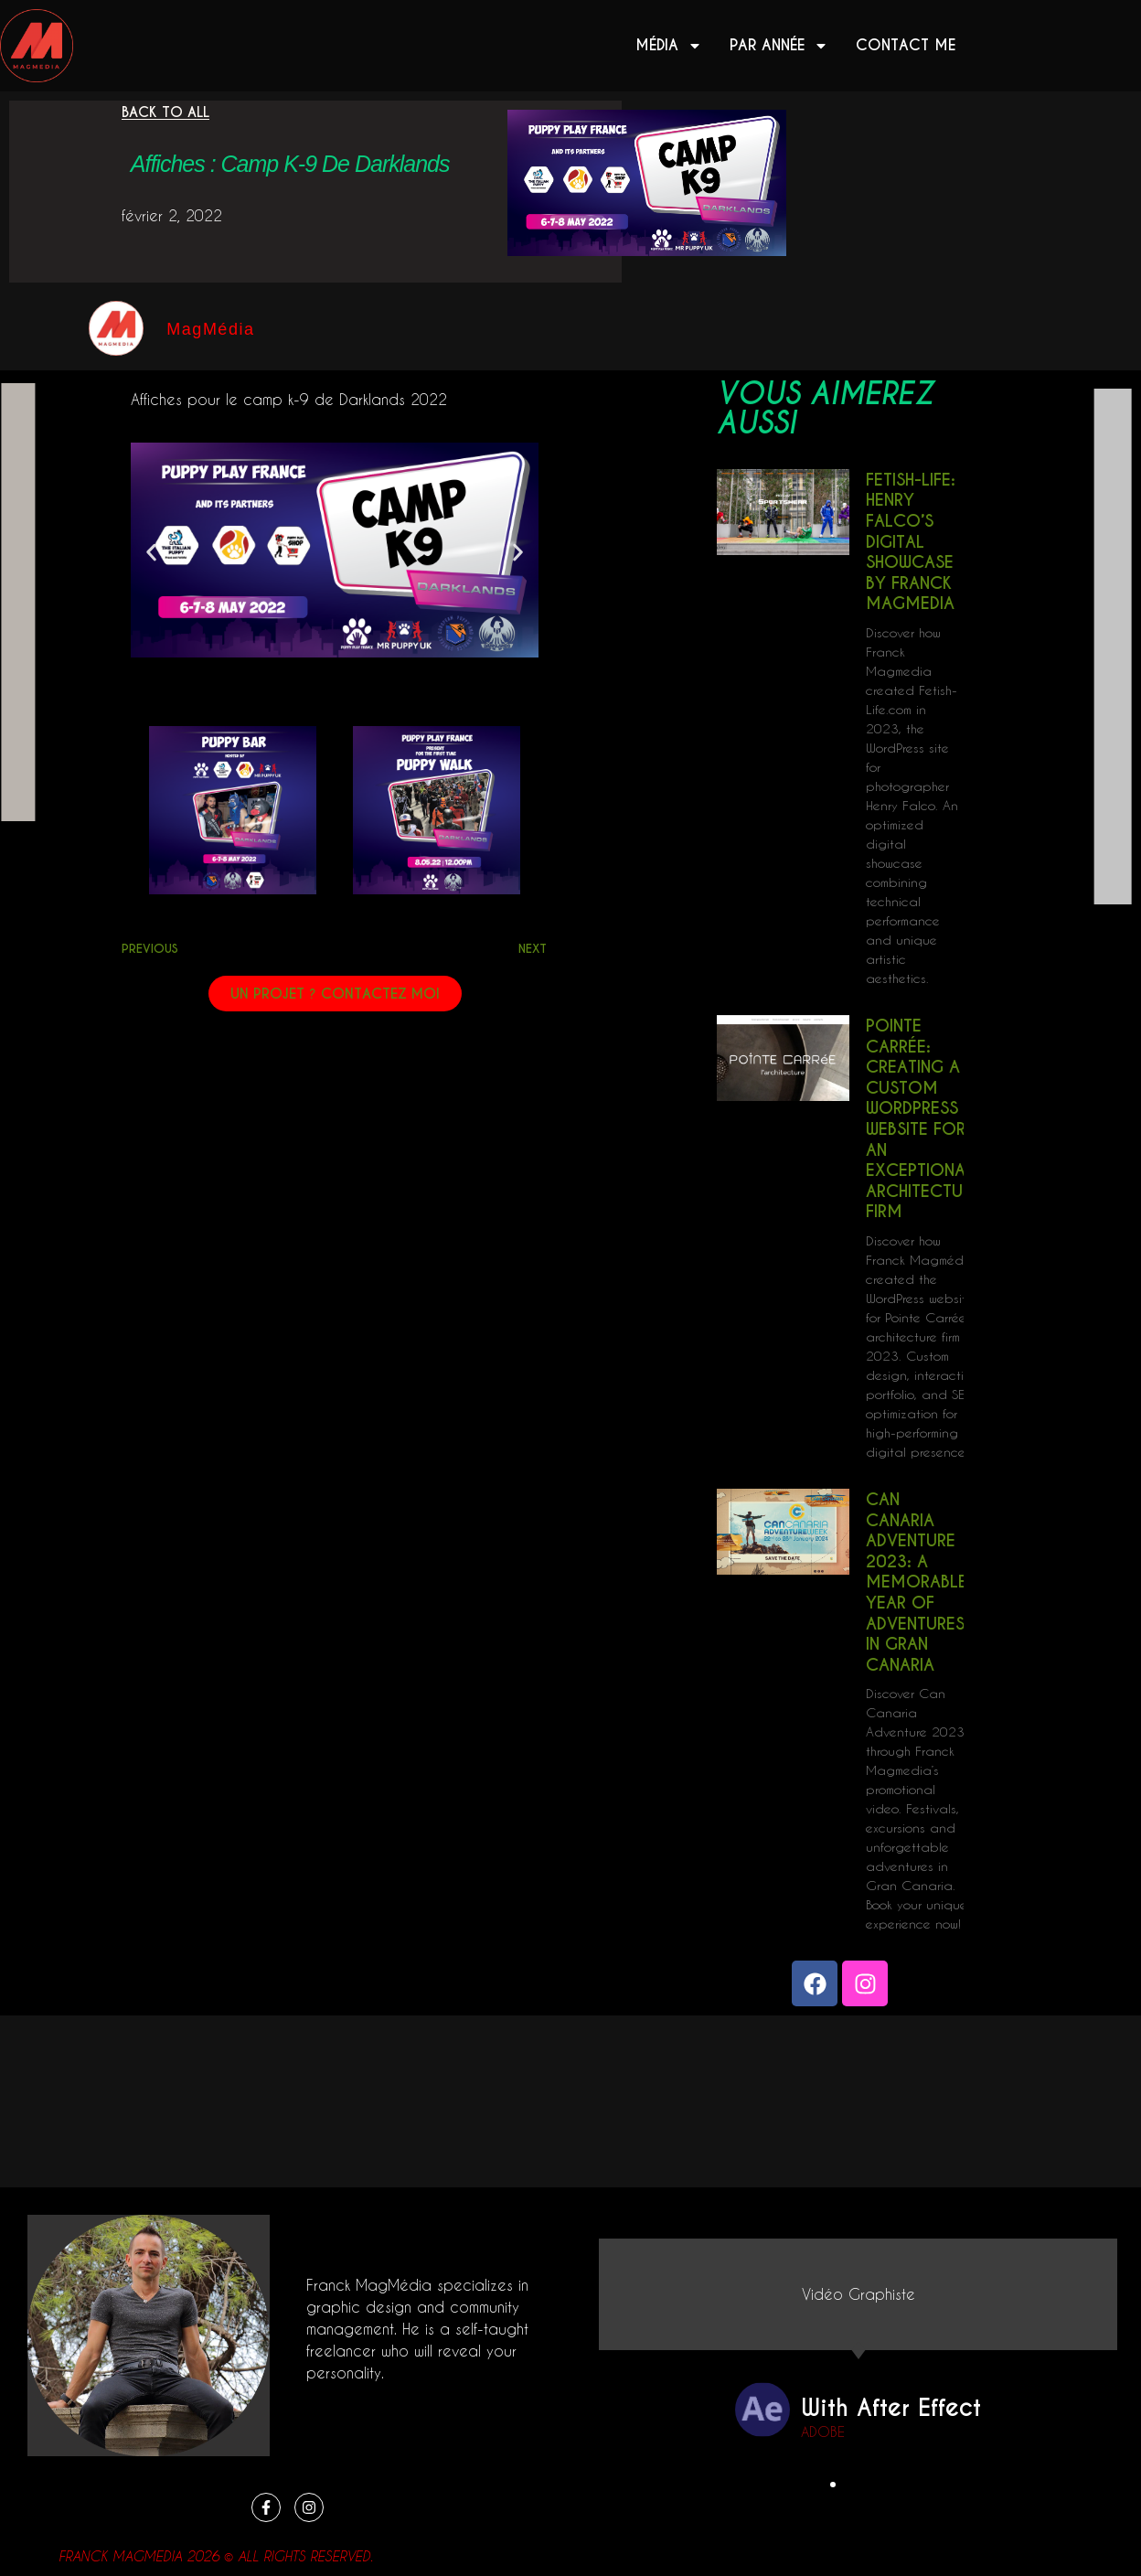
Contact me (905, 45)
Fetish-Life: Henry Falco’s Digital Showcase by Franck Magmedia (910, 542)
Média (668, 45)
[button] (151, 552)
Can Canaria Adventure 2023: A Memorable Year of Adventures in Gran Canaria (916, 1582)
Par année (779, 45)
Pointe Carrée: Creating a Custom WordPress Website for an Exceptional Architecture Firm (923, 1118)
